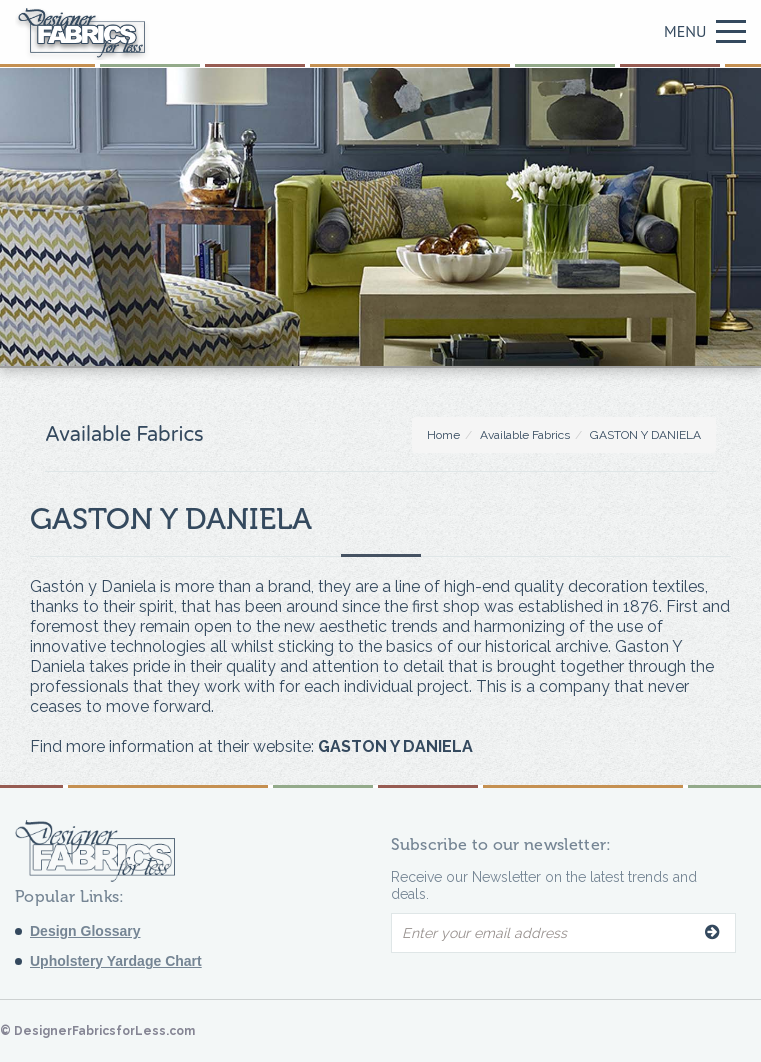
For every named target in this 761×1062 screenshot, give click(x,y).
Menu (705, 31)
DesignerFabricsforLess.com (104, 1031)
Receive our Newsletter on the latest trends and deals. (544, 885)
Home (443, 435)
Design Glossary (85, 931)
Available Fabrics (525, 435)
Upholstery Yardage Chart (116, 961)
